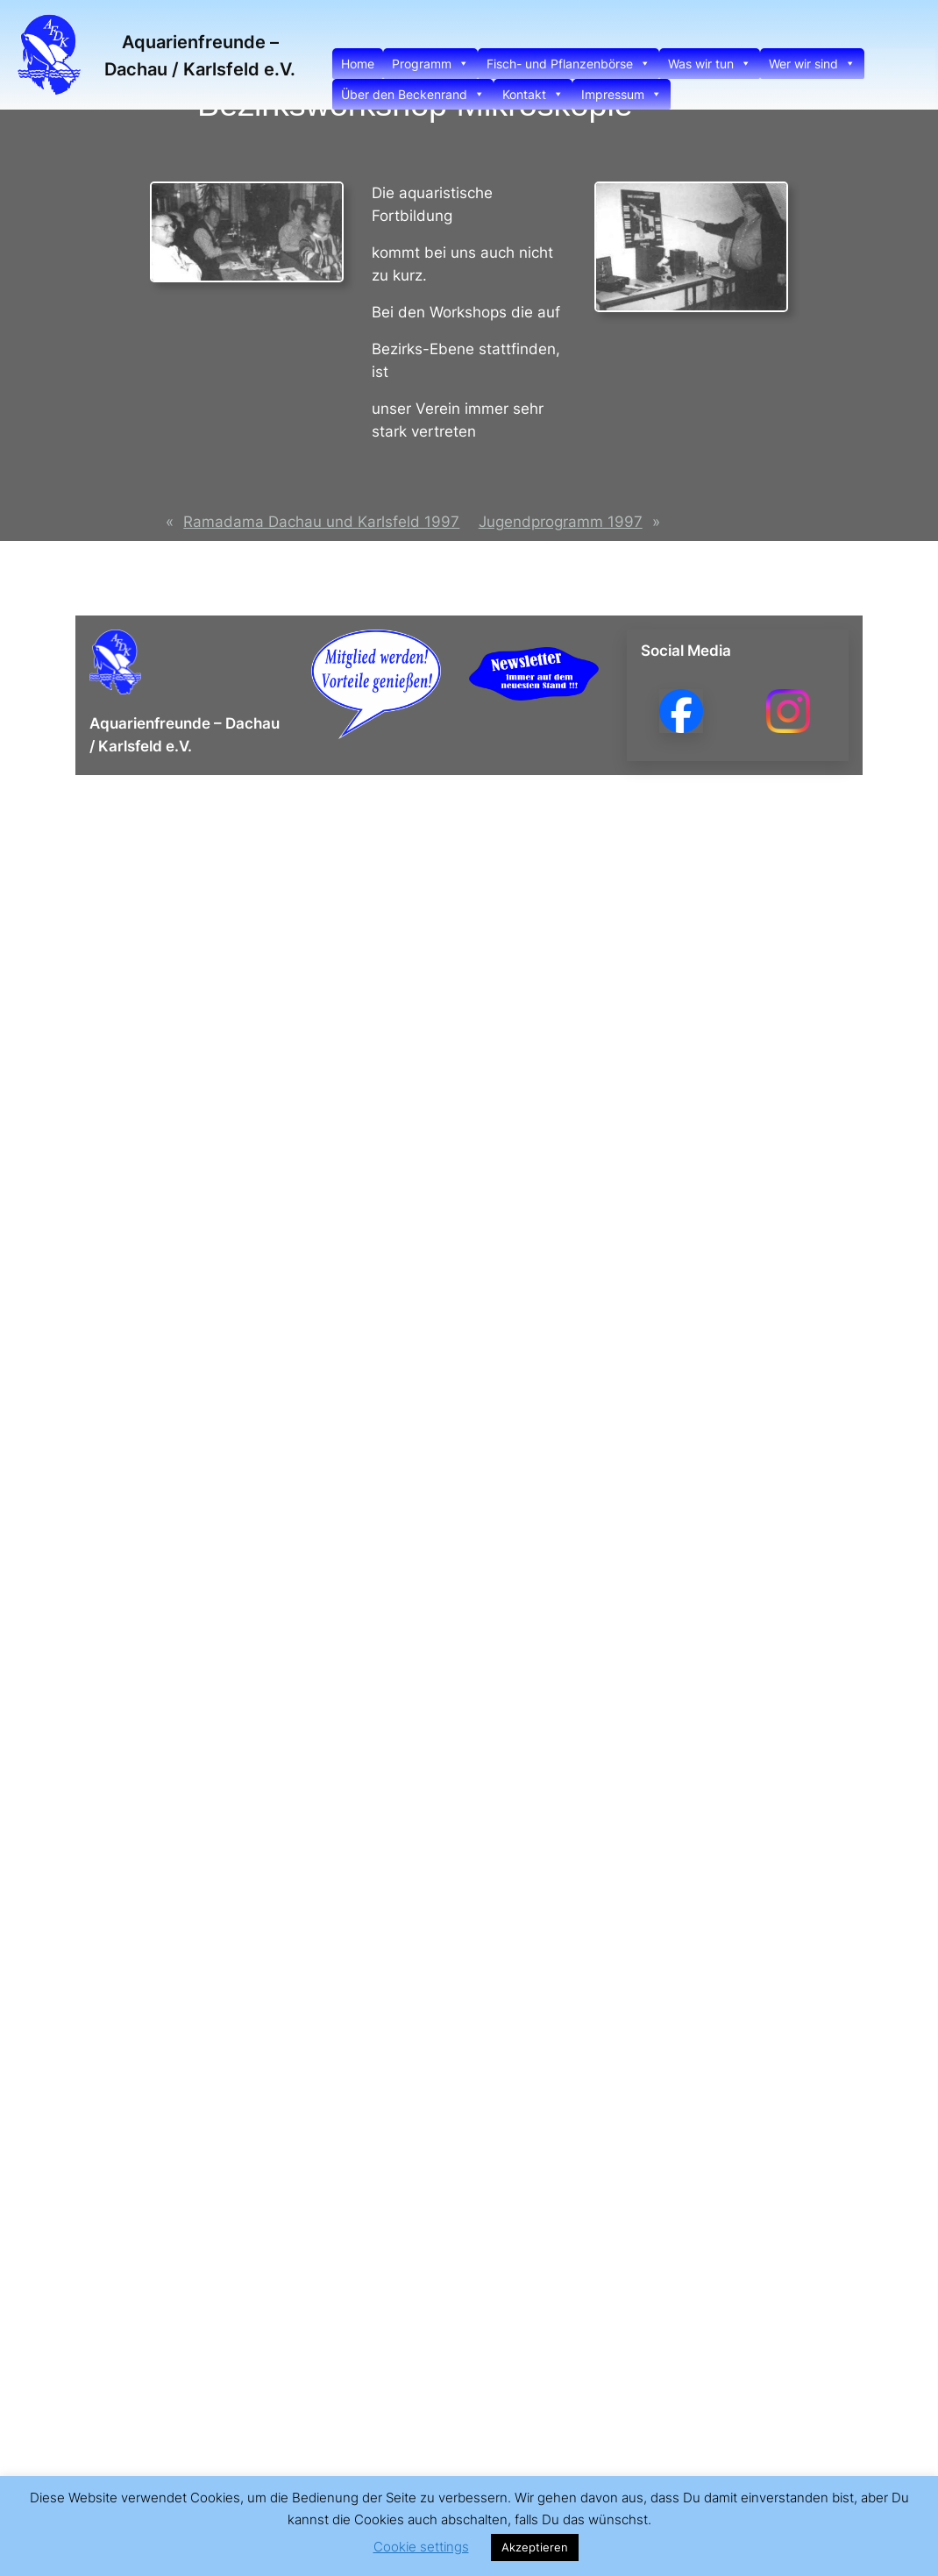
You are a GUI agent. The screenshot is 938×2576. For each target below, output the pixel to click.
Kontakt (533, 94)
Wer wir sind (812, 63)
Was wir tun (709, 63)
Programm (430, 63)
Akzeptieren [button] (534, 2547)
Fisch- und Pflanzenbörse (568, 63)
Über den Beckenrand (413, 94)
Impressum (621, 94)
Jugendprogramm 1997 (561, 521)
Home (357, 63)
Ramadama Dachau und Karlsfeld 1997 (321, 521)
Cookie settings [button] (421, 2546)
